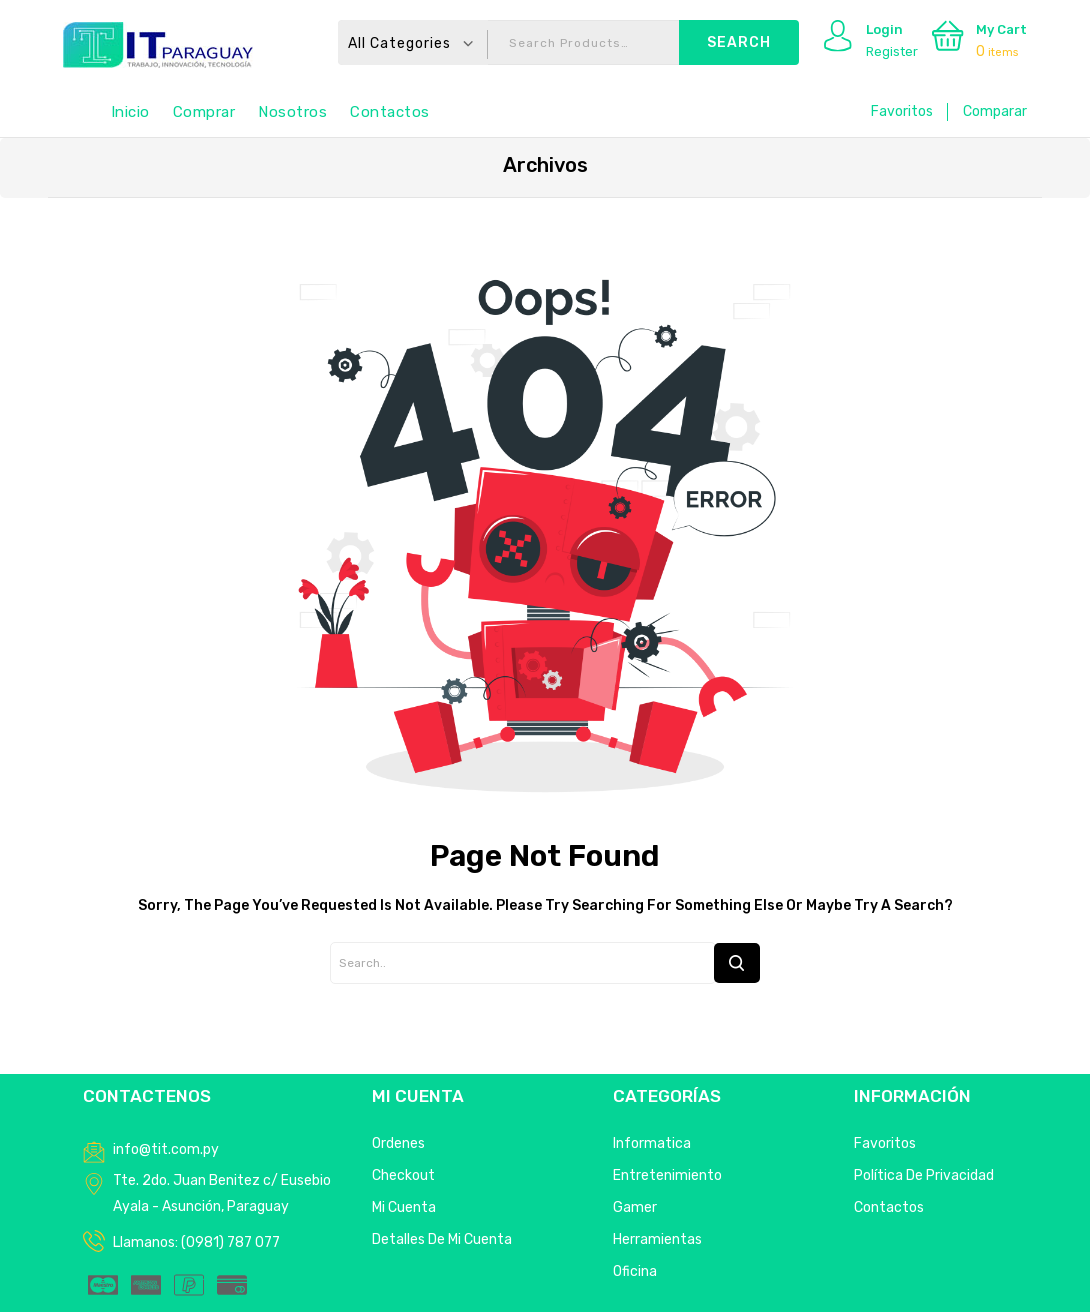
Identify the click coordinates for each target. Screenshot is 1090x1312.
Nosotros (292, 112)
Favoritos (902, 111)
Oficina (635, 1271)
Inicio (130, 112)
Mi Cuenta (404, 1207)
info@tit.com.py (166, 1149)
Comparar (995, 111)
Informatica (652, 1143)
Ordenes (398, 1143)
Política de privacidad (924, 1175)
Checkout (403, 1175)
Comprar (204, 112)
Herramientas (657, 1239)
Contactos (390, 112)
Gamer (635, 1207)
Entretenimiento (667, 1175)
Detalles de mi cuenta (442, 1239)
